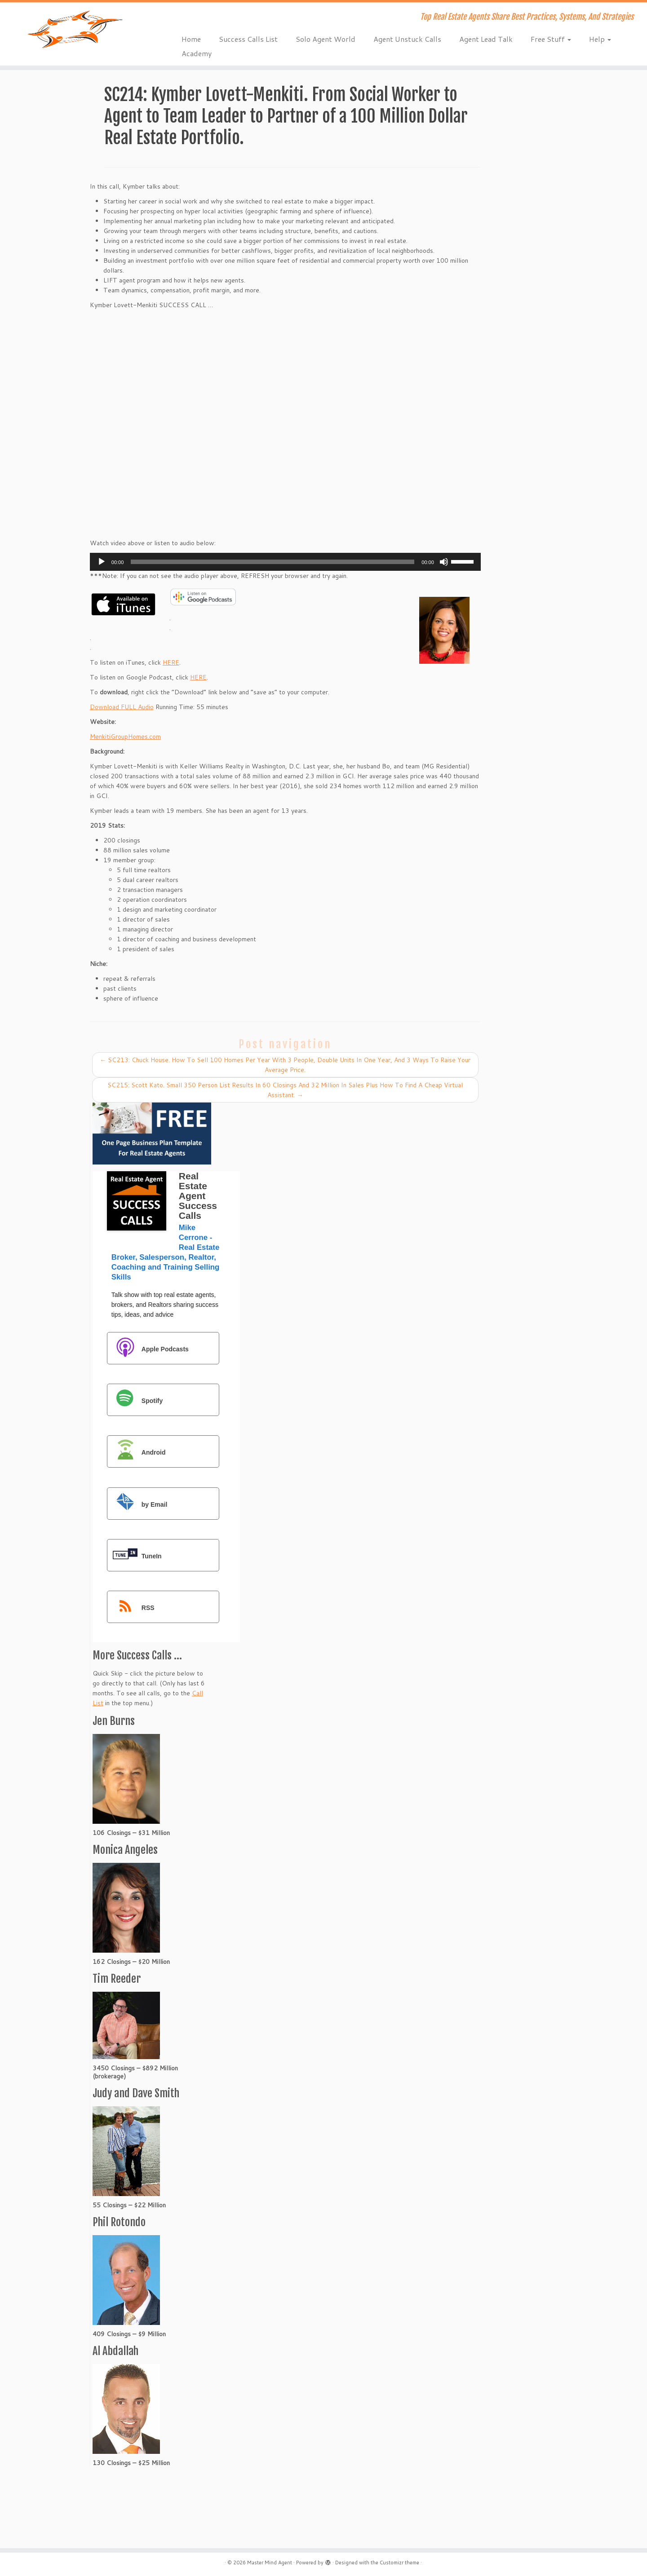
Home (191, 39)
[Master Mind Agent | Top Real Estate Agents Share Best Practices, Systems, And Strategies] (74, 29)
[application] (285, 562)
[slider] (272, 562)
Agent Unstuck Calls (407, 39)
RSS (131, 1607)
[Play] (101, 561)
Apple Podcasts (148, 1348)
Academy (197, 53)
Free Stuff (551, 39)
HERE (171, 662)
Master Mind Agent (269, 2562)
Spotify (135, 1400)
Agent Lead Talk (486, 39)
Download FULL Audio (122, 706)
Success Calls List (248, 39)
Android (137, 1452)
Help (600, 39)
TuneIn (135, 1555)
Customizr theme (399, 2562)
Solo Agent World (325, 39)
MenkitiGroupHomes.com (125, 736)
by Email (138, 1504)
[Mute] (443, 561)
